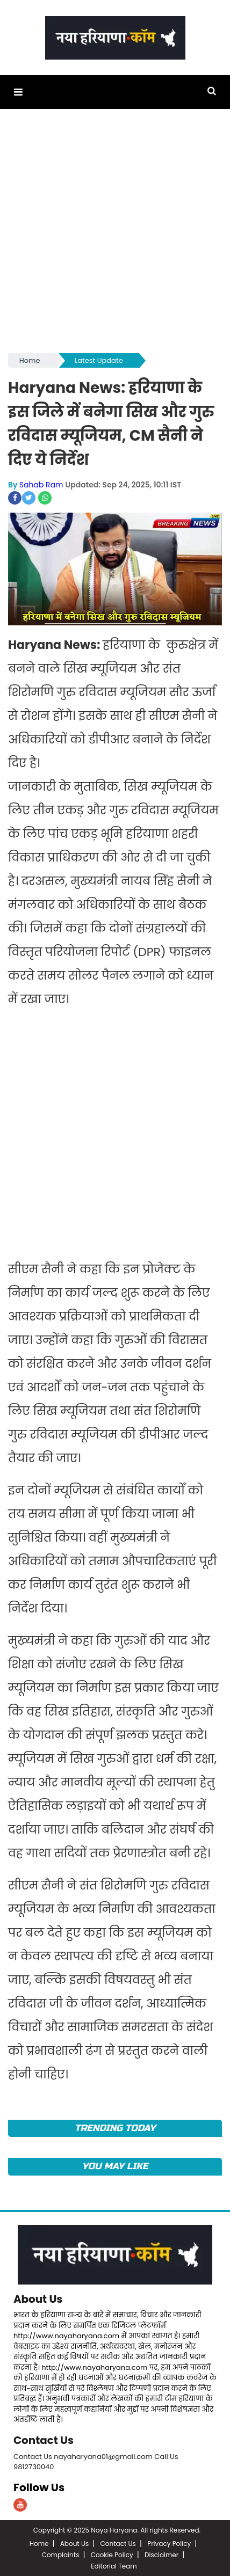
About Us (38, 2298)
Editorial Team (113, 2565)
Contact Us (43, 2439)
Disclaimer (161, 2553)
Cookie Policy (112, 2553)
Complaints (61, 2553)
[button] (18, 92)
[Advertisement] (115, 236)
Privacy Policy (169, 2542)
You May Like (115, 2166)
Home (29, 360)
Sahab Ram (41, 484)
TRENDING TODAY (115, 2128)
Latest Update (99, 360)
